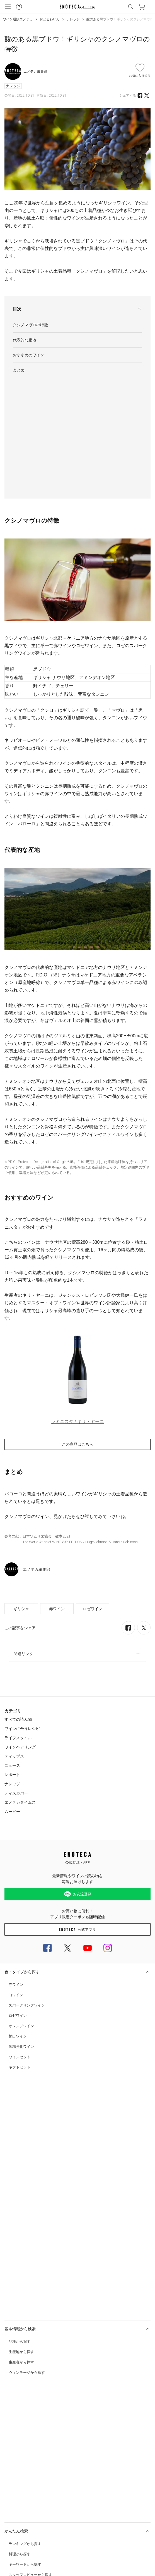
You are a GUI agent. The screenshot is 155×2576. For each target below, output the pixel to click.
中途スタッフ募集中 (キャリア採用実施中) (33, 2477)
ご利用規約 (12, 2454)
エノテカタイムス (20, 1683)
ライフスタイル (18, 1619)
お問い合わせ (13, 2392)
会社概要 (10, 2466)
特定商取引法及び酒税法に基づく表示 (30, 2420)
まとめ (19, 370)
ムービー (12, 1693)
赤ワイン (57, 1490)
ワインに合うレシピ (22, 1610)
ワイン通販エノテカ (18, 19)
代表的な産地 (24, 340)
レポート (12, 1656)
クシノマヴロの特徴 (30, 325)
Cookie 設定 (12, 2488)
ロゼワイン (92, 1490)
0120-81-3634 (39, 2403)
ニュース (12, 1647)
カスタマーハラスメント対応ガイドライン (33, 2443)
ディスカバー (16, 1674)
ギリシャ (21, 1490)
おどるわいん (50, 19)
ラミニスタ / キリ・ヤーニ (77, 1302)
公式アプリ (77, 1811)
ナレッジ (73, 19)
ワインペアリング (20, 1628)
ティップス (14, 1637)
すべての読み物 (18, 1600)
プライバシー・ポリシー (21, 2432)
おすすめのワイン (28, 355)
